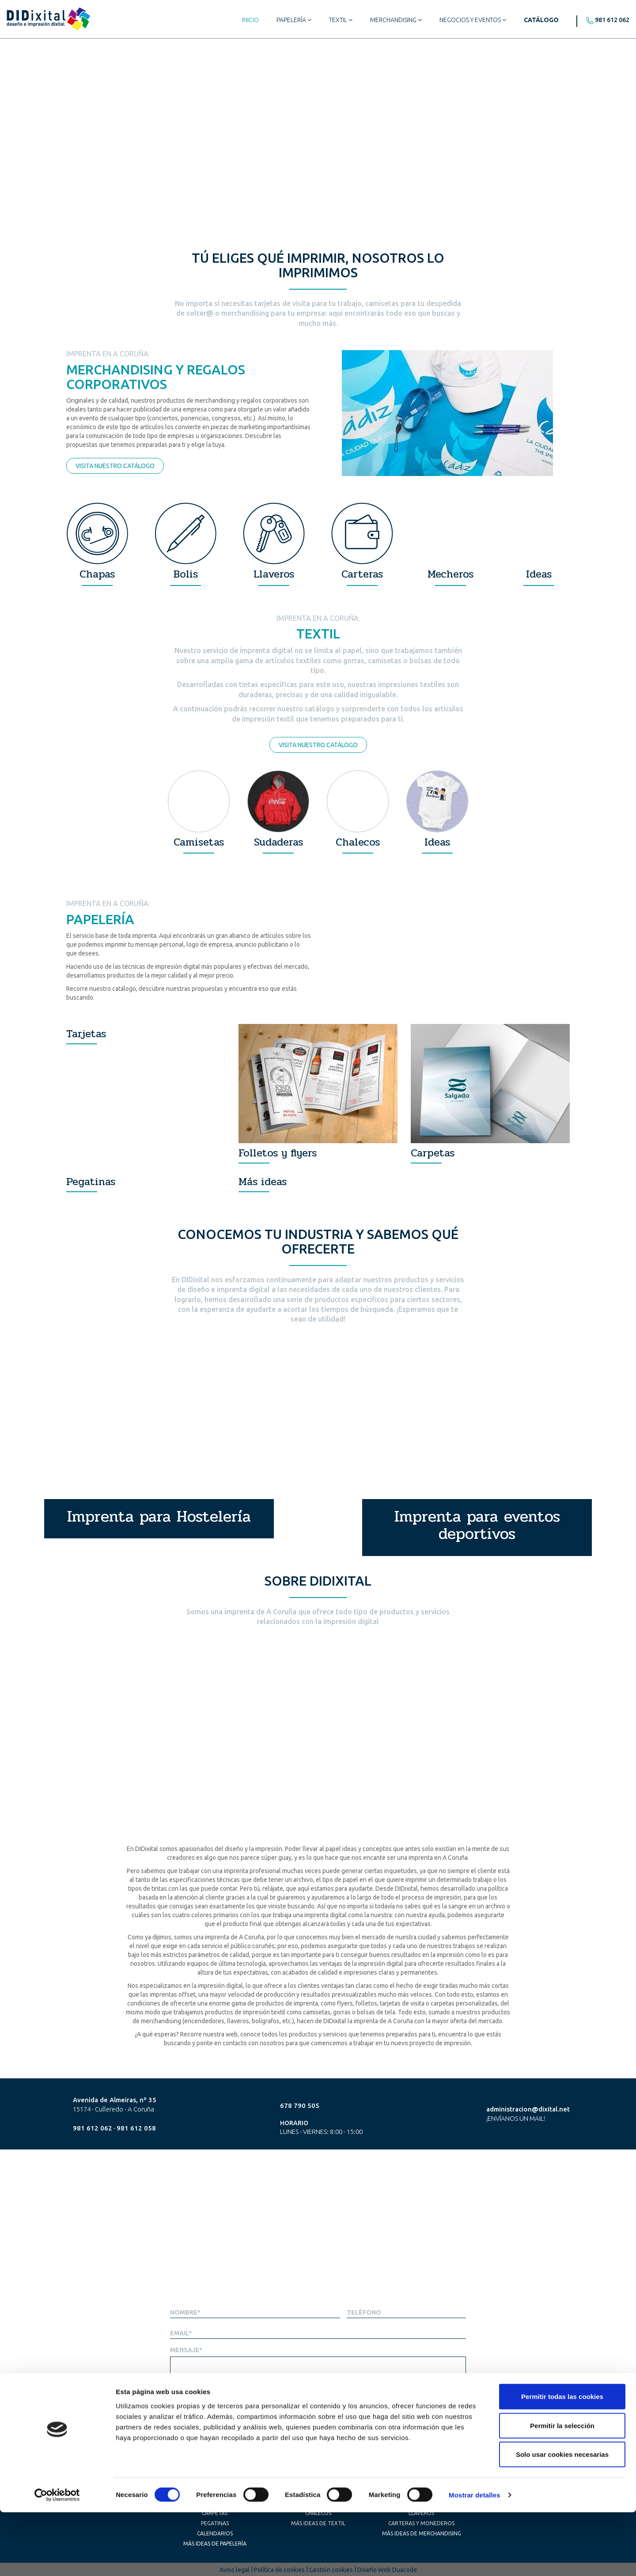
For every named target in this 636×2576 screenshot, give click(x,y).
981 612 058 (136, 2128)
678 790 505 (299, 2105)
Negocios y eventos (472, 19)
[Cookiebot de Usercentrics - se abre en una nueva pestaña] (57, 2558)
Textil (340, 19)
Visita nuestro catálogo (115, 465)
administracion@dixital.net (528, 2109)
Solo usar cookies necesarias (562, 2518)
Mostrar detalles (474, 2558)
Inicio (250, 19)
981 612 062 (612, 19)
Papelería (293, 19)
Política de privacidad (436, 2410)
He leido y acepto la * (413, 2410)
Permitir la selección (562, 2489)
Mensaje (186, 2349)
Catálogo (541, 19)
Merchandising (396, 19)
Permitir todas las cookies (562, 2460)
